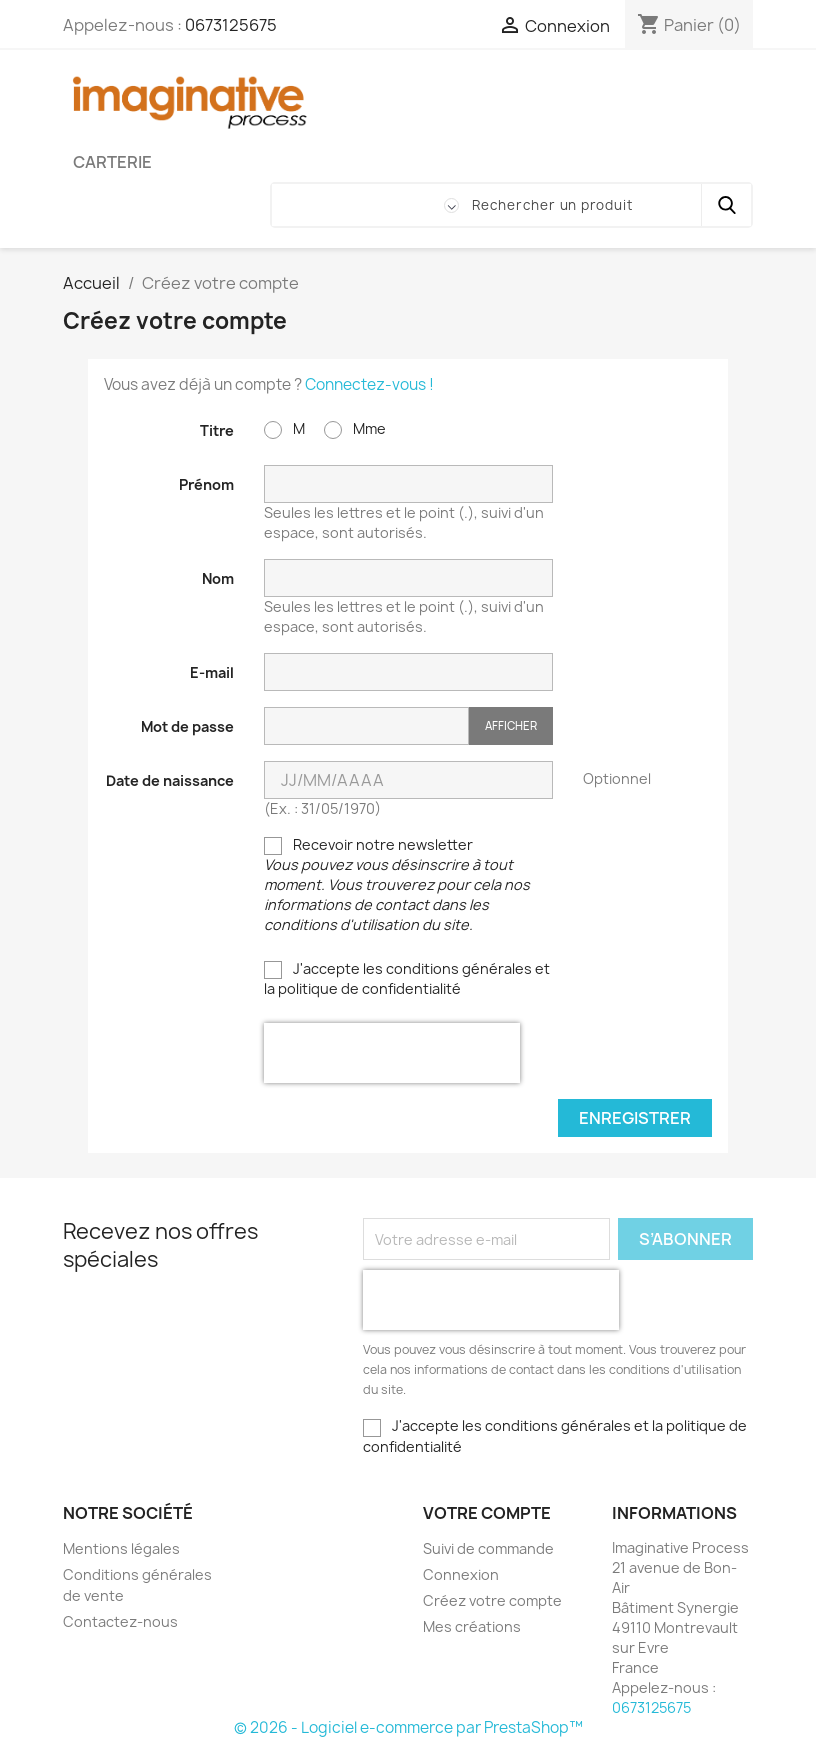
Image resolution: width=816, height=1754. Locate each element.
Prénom (206, 484)
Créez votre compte (492, 1600)
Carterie (112, 162)
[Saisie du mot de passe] (366, 726)
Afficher (511, 725)
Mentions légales (121, 1548)
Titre (217, 430)
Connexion (461, 1574)
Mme (355, 429)
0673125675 (231, 25)
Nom (218, 578)
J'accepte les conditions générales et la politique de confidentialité (407, 978)
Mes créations (472, 1626)
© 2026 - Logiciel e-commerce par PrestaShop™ (408, 1727)
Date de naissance (170, 780)
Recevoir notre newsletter (397, 884)
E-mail (212, 672)
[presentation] (392, 1053)
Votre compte (487, 1513)
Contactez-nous (120, 1621)
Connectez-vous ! (369, 384)
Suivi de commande (488, 1548)
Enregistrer (635, 1118)
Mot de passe (187, 726)
